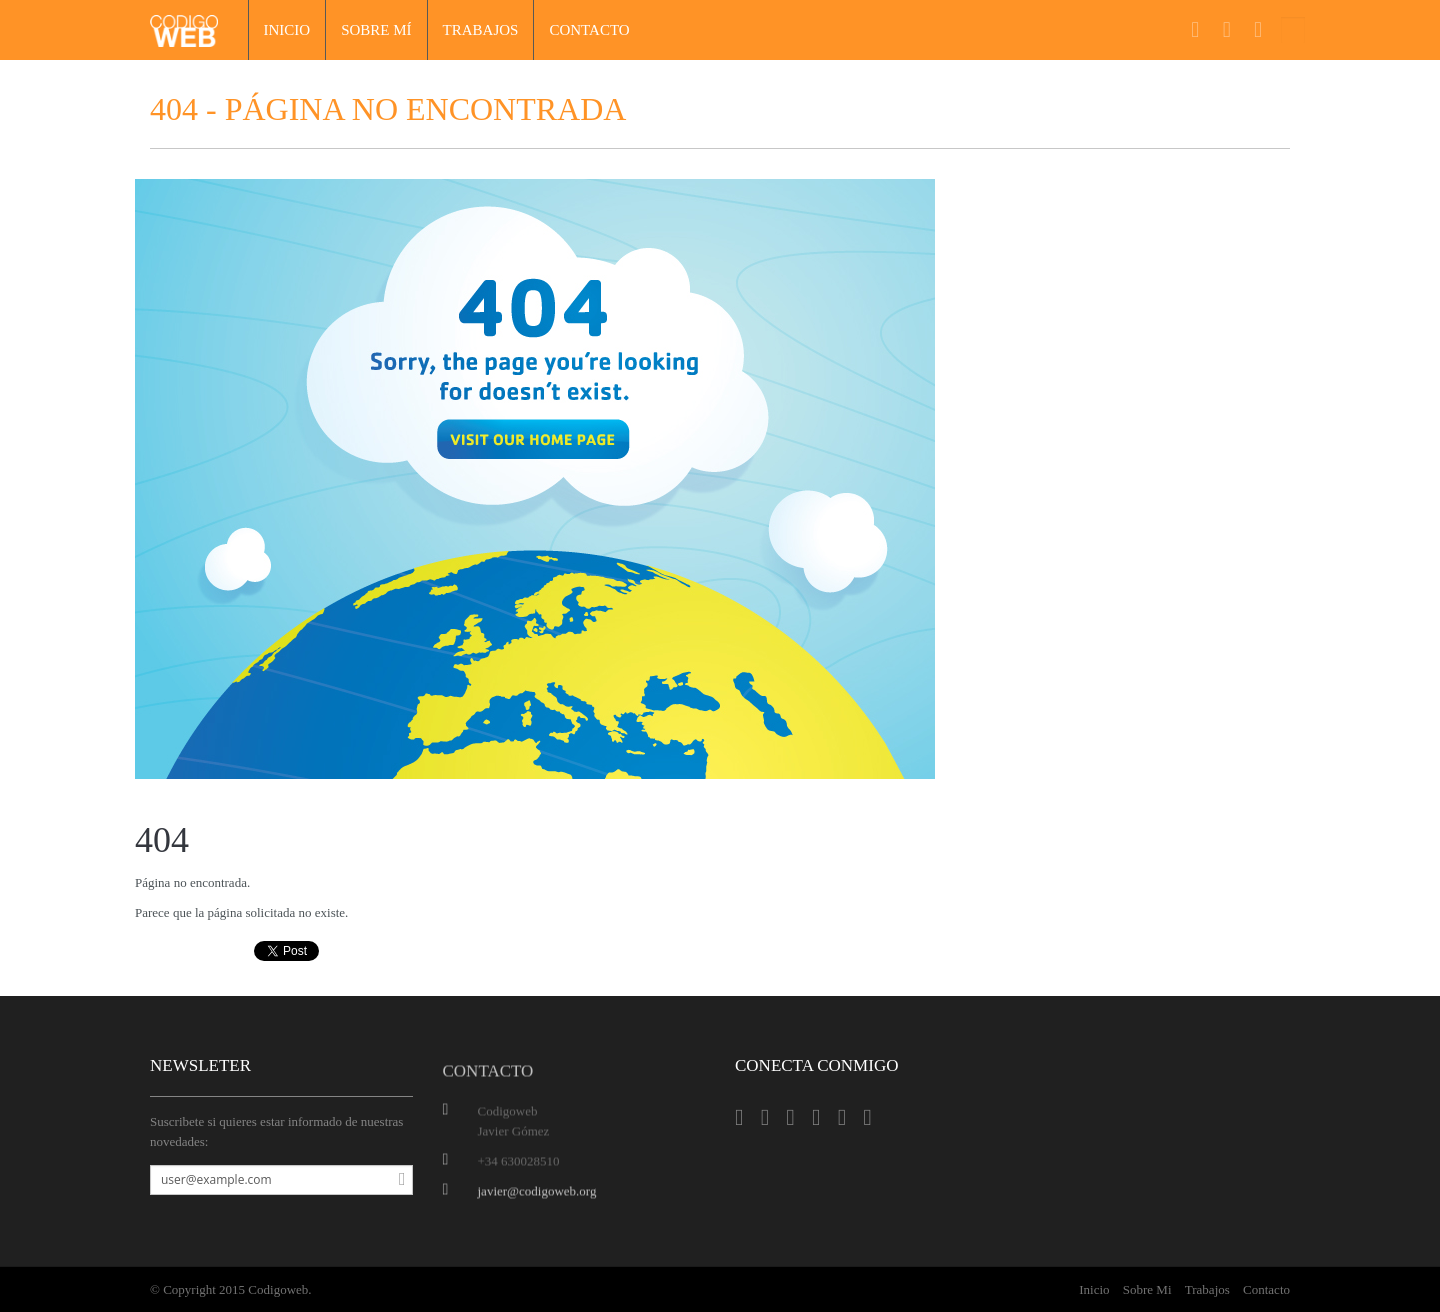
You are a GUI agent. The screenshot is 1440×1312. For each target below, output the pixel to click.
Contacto (589, 30)
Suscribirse (397, 1180)
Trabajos (481, 30)
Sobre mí (376, 30)
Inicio (287, 30)
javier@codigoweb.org (537, 1193)
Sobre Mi (1147, 1289)
